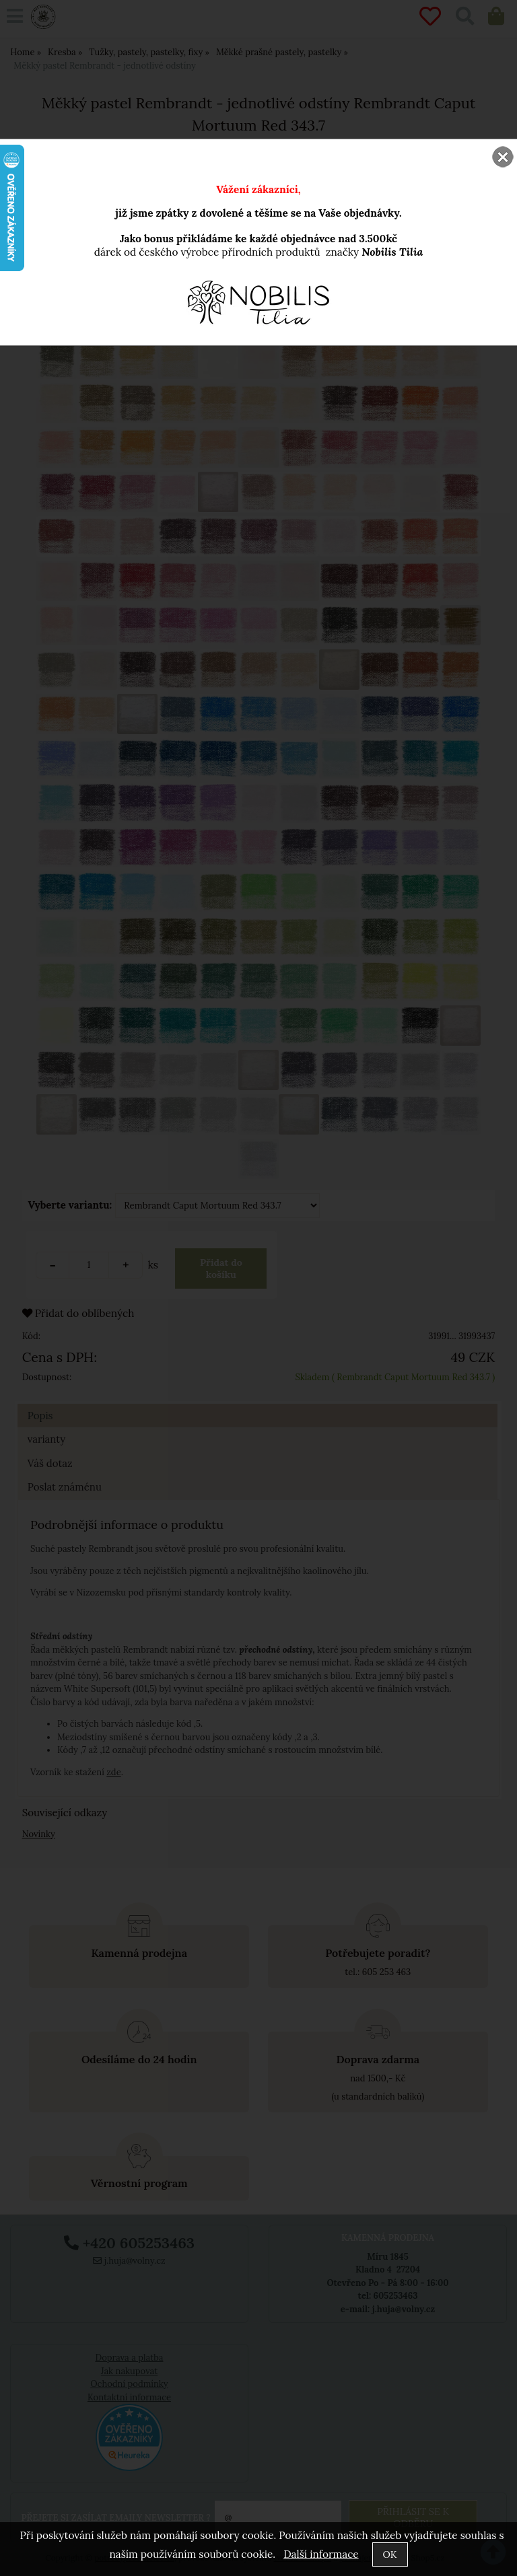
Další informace (320, 2554)
